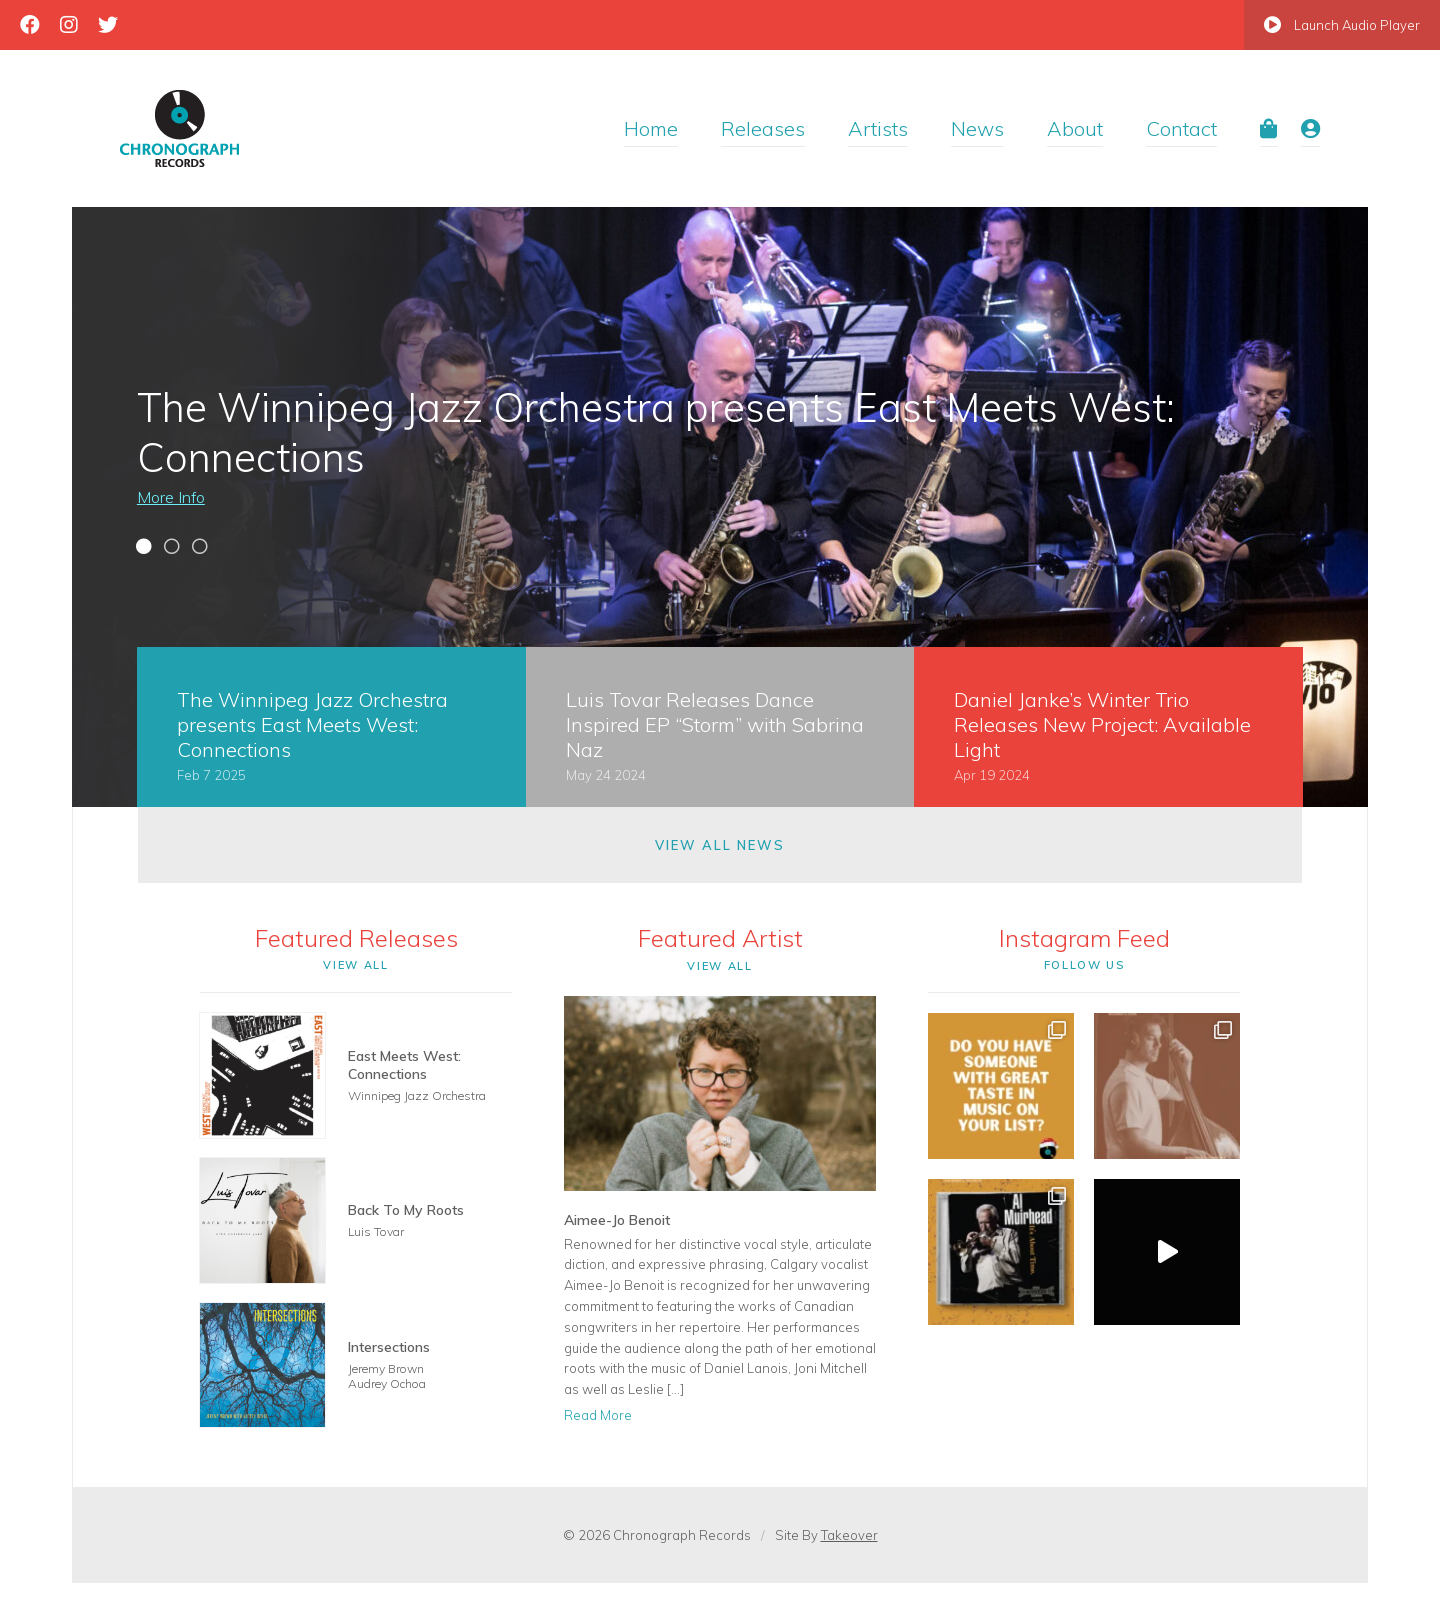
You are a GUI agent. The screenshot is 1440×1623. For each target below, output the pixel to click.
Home (651, 128)
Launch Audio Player (1342, 25)
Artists (878, 128)
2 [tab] (172, 549)
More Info (171, 497)
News (977, 128)
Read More (598, 1415)
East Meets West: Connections (404, 1065)
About (1075, 128)
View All (355, 965)
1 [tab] (144, 549)
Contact (1181, 128)
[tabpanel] (720, 507)
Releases (763, 128)
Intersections (389, 1347)
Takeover (849, 1535)
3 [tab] (200, 549)
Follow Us (1084, 965)
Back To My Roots (406, 1210)
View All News (719, 845)
